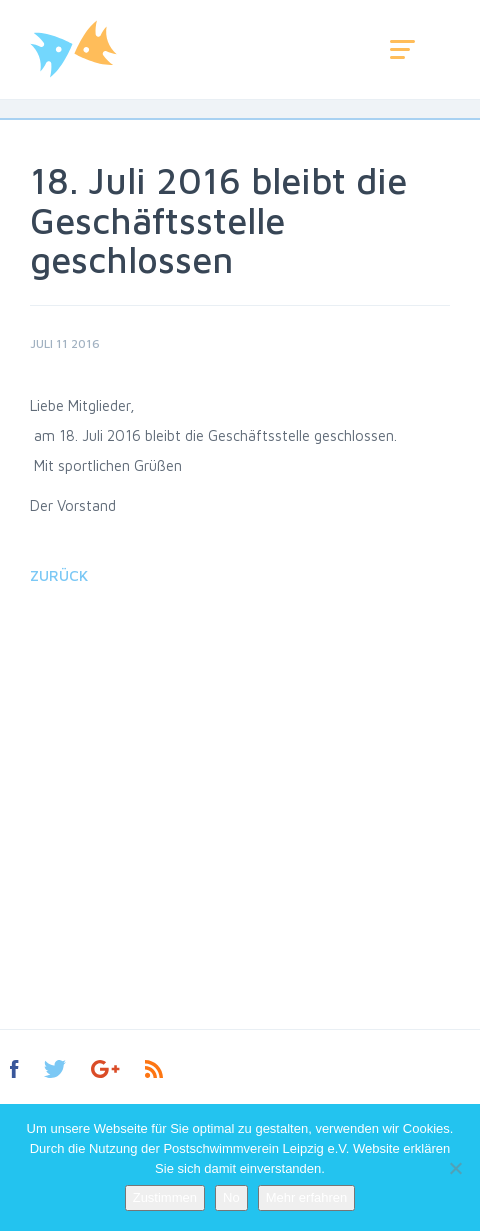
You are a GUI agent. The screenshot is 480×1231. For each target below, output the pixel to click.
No (231, 1197)
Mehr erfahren (307, 1197)
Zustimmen (165, 1197)
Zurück (59, 575)
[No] (455, 1168)
